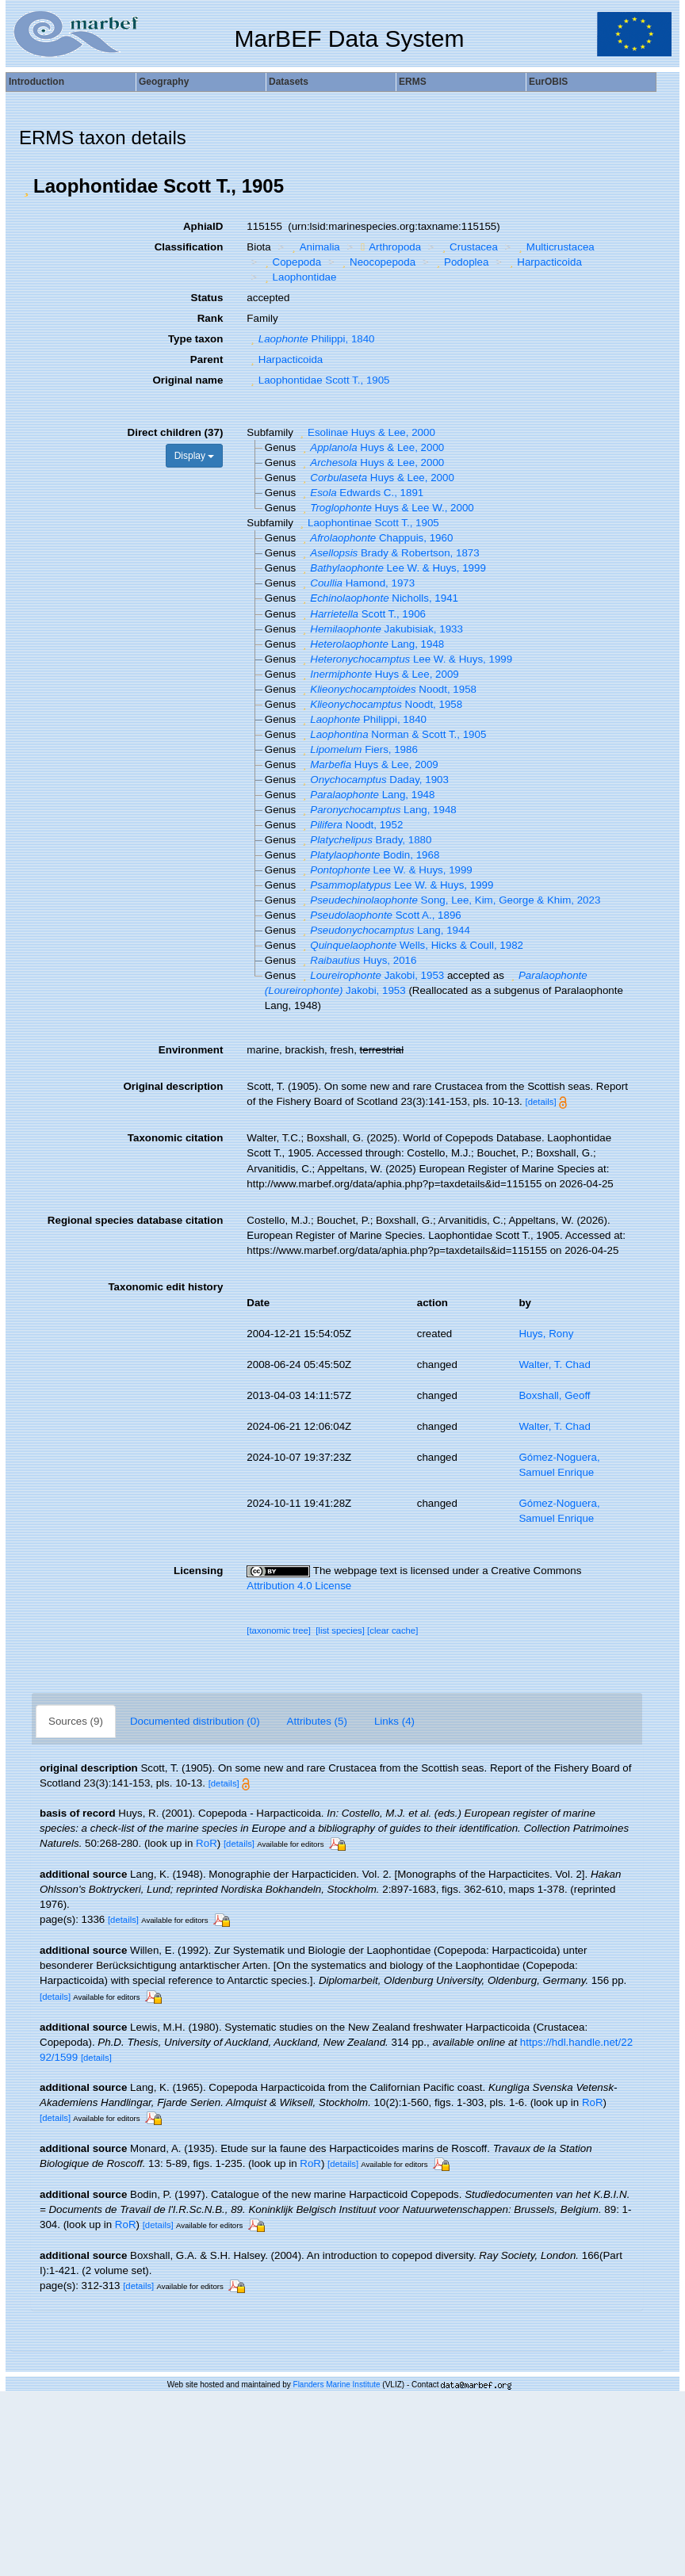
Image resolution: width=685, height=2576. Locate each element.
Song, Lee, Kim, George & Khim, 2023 (450, 900)
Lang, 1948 (371, 644)
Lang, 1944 (384, 930)
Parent (206, 359)
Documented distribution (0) (195, 1721)
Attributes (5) (317, 1721)
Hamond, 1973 (357, 583)
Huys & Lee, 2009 (379, 674)
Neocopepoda (377, 262)
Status (207, 298)
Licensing (198, 1571)
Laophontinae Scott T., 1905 (368, 523)
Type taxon (195, 339)
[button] (26, 186)
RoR (206, 1843)
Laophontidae (298, 277)
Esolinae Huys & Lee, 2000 (366, 432)
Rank (210, 318)
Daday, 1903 (374, 779)
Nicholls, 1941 (378, 598)
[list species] (340, 1630)
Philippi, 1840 (310, 339)
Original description (173, 1086)
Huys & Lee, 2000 (371, 447)
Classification (189, 247)
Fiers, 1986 (358, 749)
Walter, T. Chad (554, 1364)
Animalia (314, 247)
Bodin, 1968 (369, 855)
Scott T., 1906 (362, 614)
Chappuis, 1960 (376, 538)
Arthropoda (389, 247)
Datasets (288, 81)
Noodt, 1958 (387, 689)
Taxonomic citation (175, 1138)
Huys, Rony (546, 1334)
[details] (541, 1101)
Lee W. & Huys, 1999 (392, 568)
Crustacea (468, 247)
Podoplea (461, 262)
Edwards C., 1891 (361, 493)
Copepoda (291, 262)
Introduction (36, 81)
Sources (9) (75, 1721)
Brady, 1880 (365, 840)
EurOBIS (548, 81)
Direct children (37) (176, 432)
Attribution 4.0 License (299, 1586)
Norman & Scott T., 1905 (393, 734)
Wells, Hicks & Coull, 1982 (411, 945)
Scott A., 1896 (380, 915)
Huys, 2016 (358, 960)
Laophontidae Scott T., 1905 (318, 380)
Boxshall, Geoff (554, 1395)
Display (194, 455)
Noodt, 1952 (351, 825)
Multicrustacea (554, 247)
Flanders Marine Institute (337, 2384)
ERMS (413, 81)
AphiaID (203, 226)
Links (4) (394, 1721)
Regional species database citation (135, 1220)
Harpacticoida (544, 262)
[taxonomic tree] (279, 1630)
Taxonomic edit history (165, 1287)
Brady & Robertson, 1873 (389, 553)
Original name (187, 380)
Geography (164, 81)
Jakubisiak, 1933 (381, 629)
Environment (191, 1050)
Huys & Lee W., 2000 (386, 508)
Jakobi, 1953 (371, 975)
